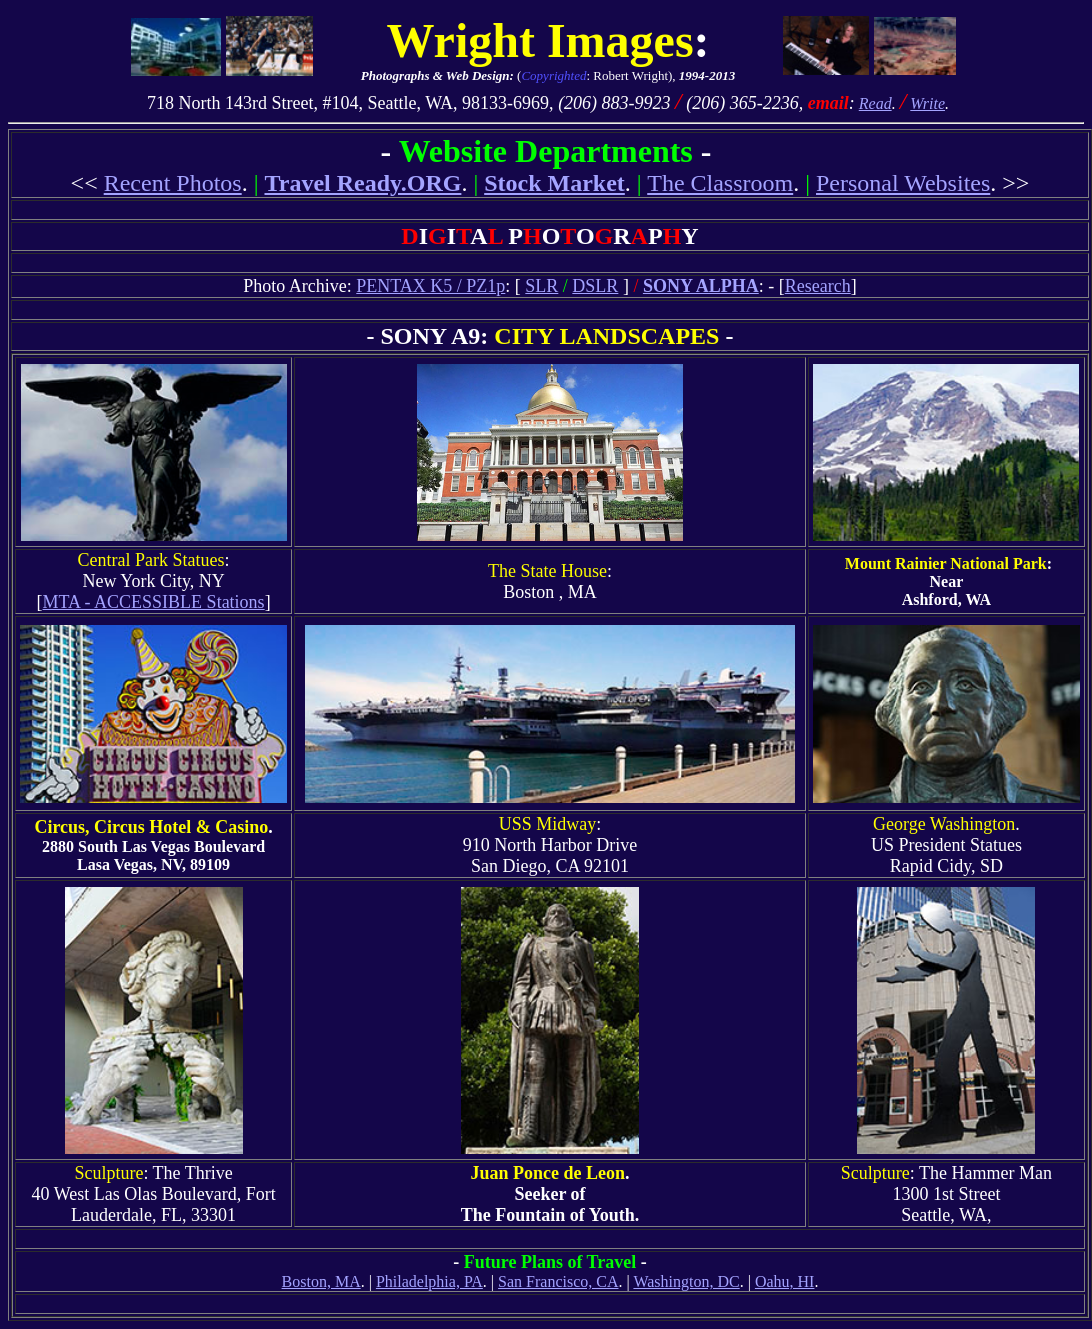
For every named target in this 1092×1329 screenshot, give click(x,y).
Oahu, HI (785, 1281)
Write (927, 103)
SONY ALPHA (701, 286)
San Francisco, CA (558, 1281)
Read (875, 103)
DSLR (595, 286)
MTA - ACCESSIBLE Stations (154, 602)
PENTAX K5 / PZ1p (430, 286)
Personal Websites (903, 183)
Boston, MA (321, 1281)
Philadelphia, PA (429, 1281)
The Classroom (720, 183)
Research (818, 286)
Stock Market (554, 183)
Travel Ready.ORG (363, 183)
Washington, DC (686, 1281)
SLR (541, 286)
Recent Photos (173, 183)
